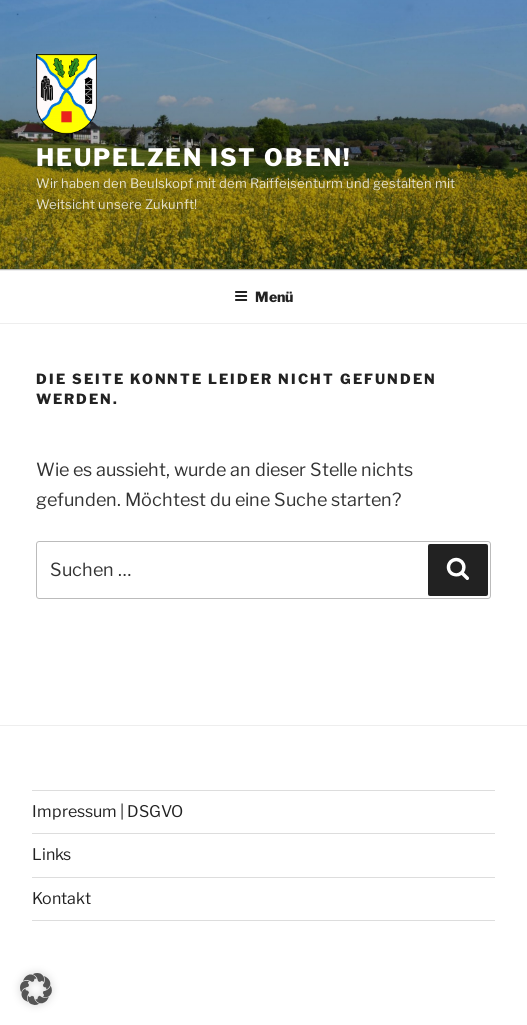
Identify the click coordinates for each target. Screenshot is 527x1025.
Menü (263, 296)
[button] (36, 989)
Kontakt (61, 898)
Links (51, 854)
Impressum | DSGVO (107, 811)
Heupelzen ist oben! (193, 157)
